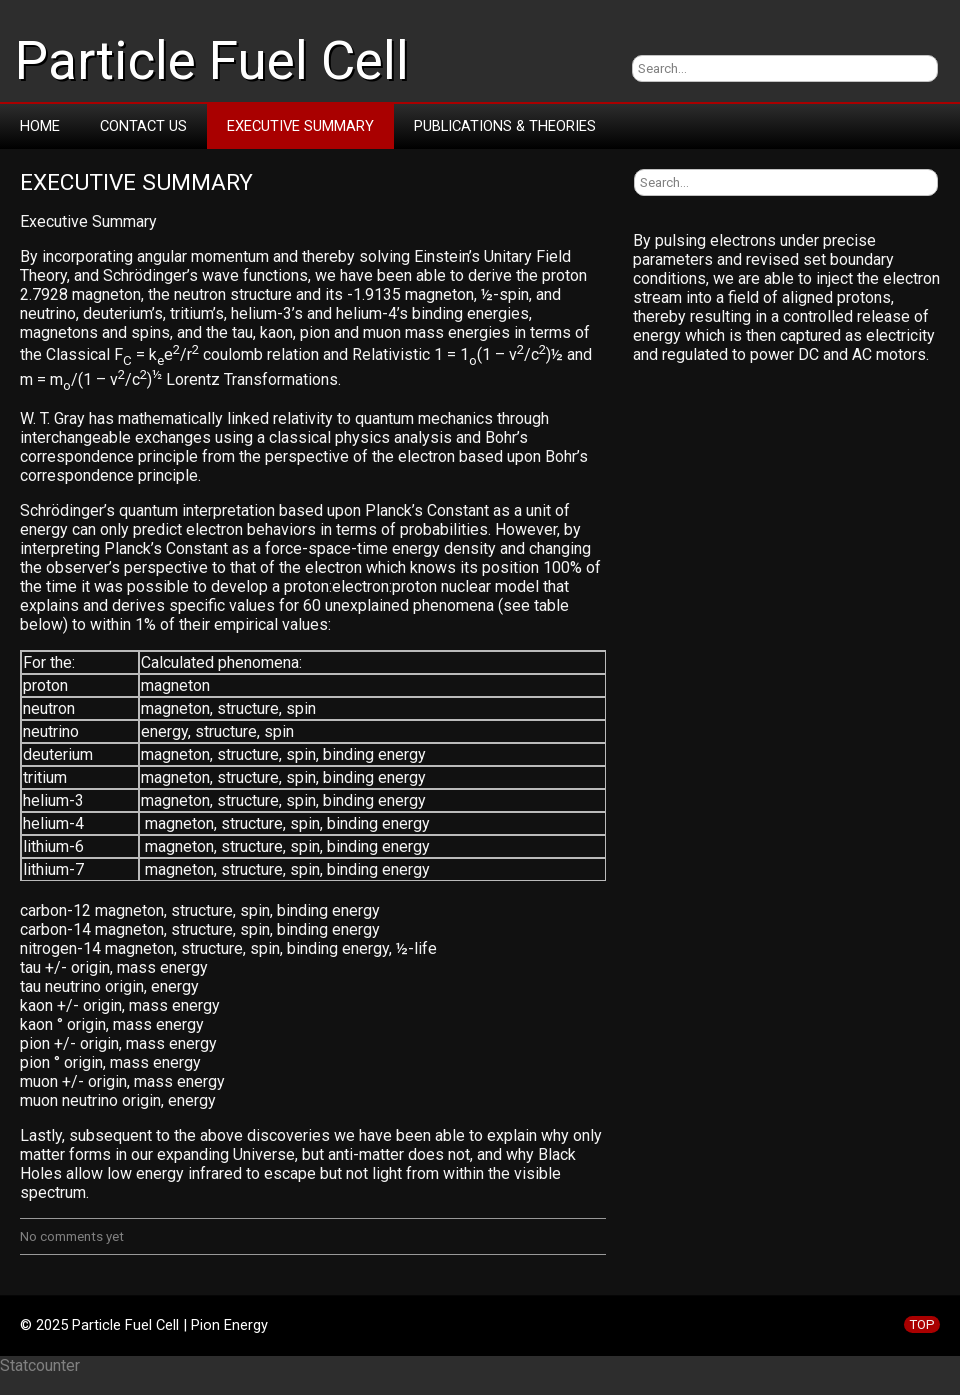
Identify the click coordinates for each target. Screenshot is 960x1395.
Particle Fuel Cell (212, 61)
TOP (922, 1324)
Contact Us (143, 126)
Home (40, 126)
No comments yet (72, 1236)
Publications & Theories (505, 126)
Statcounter (40, 1365)
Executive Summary (300, 126)
